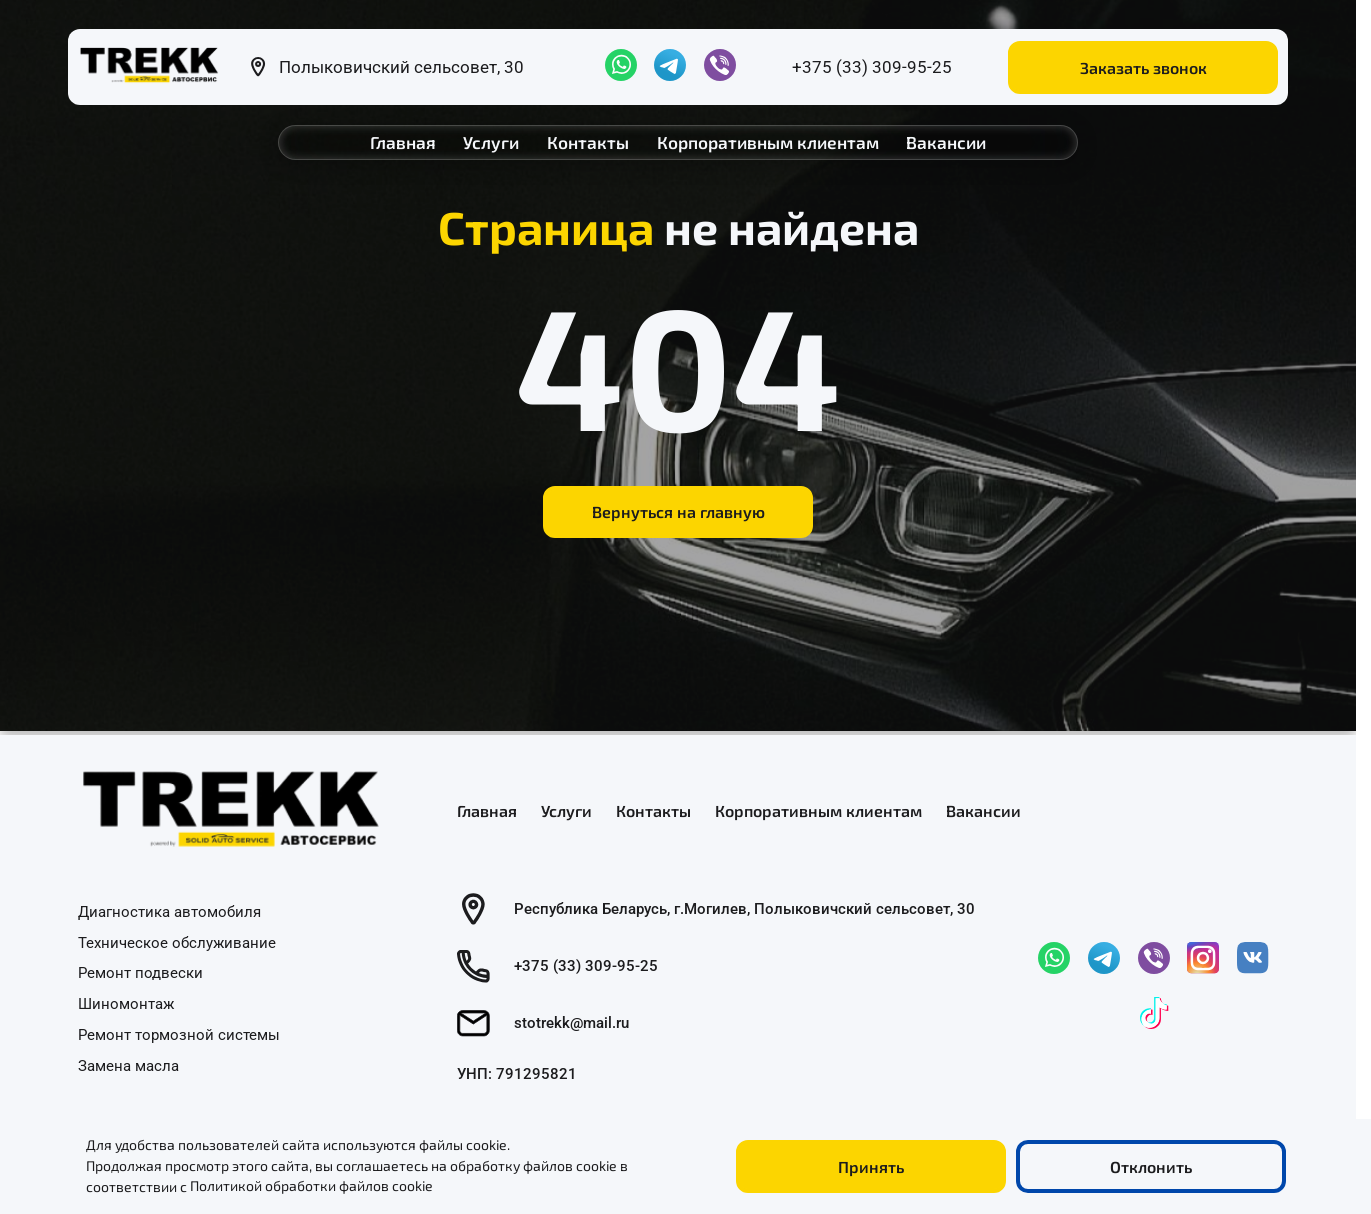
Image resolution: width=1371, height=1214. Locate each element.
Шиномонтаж (126, 1004)
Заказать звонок (1143, 67)
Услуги (491, 142)
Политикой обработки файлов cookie (311, 1186)
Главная (403, 142)
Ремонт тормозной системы (179, 1034)
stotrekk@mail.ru (571, 1023)
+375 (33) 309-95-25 (872, 67)
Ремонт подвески (140, 973)
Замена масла (128, 1065)
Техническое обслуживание (177, 942)
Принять (871, 1166)
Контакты (588, 142)
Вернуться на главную (678, 511)
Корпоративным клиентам (768, 142)
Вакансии (946, 142)
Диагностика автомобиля (169, 911)
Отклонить (1151, 1166)
